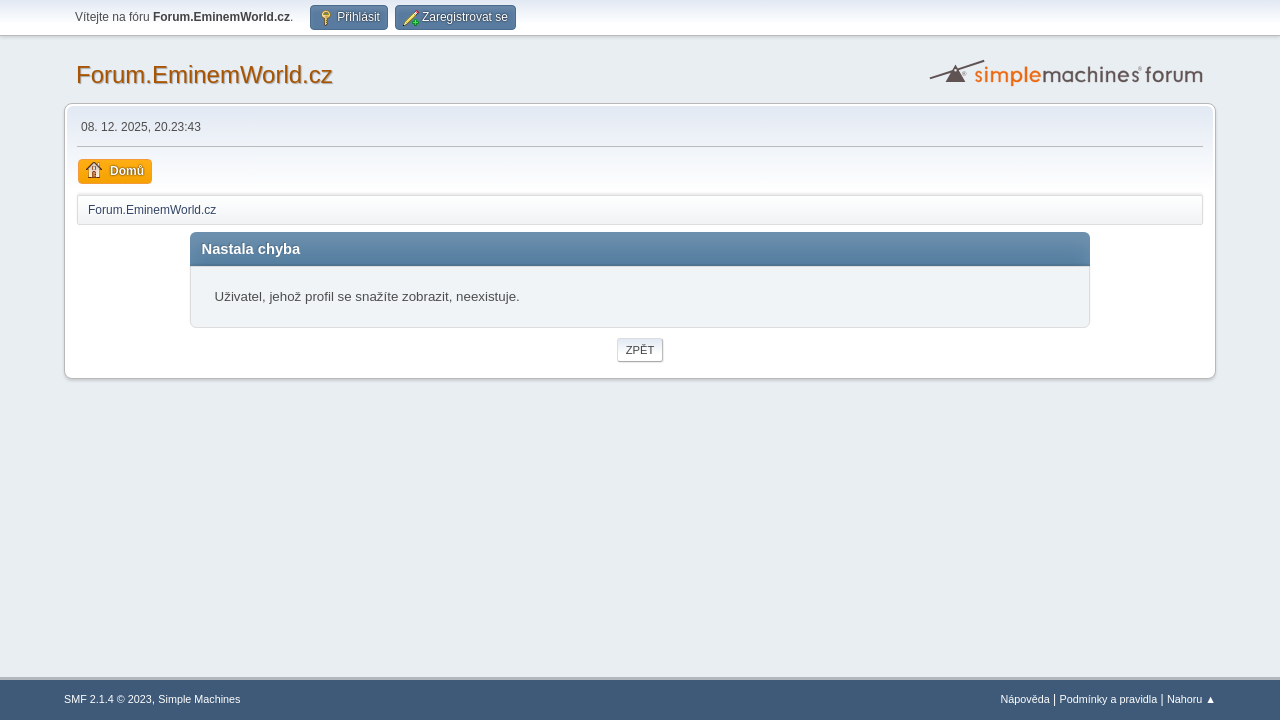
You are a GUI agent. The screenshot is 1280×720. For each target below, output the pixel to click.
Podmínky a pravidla (1109, 699)
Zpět (640, 350)
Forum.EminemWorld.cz (204, 74)
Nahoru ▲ (1191, 699)
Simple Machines (199, 699)
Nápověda (1025, 699)
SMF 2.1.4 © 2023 (108, 699)
